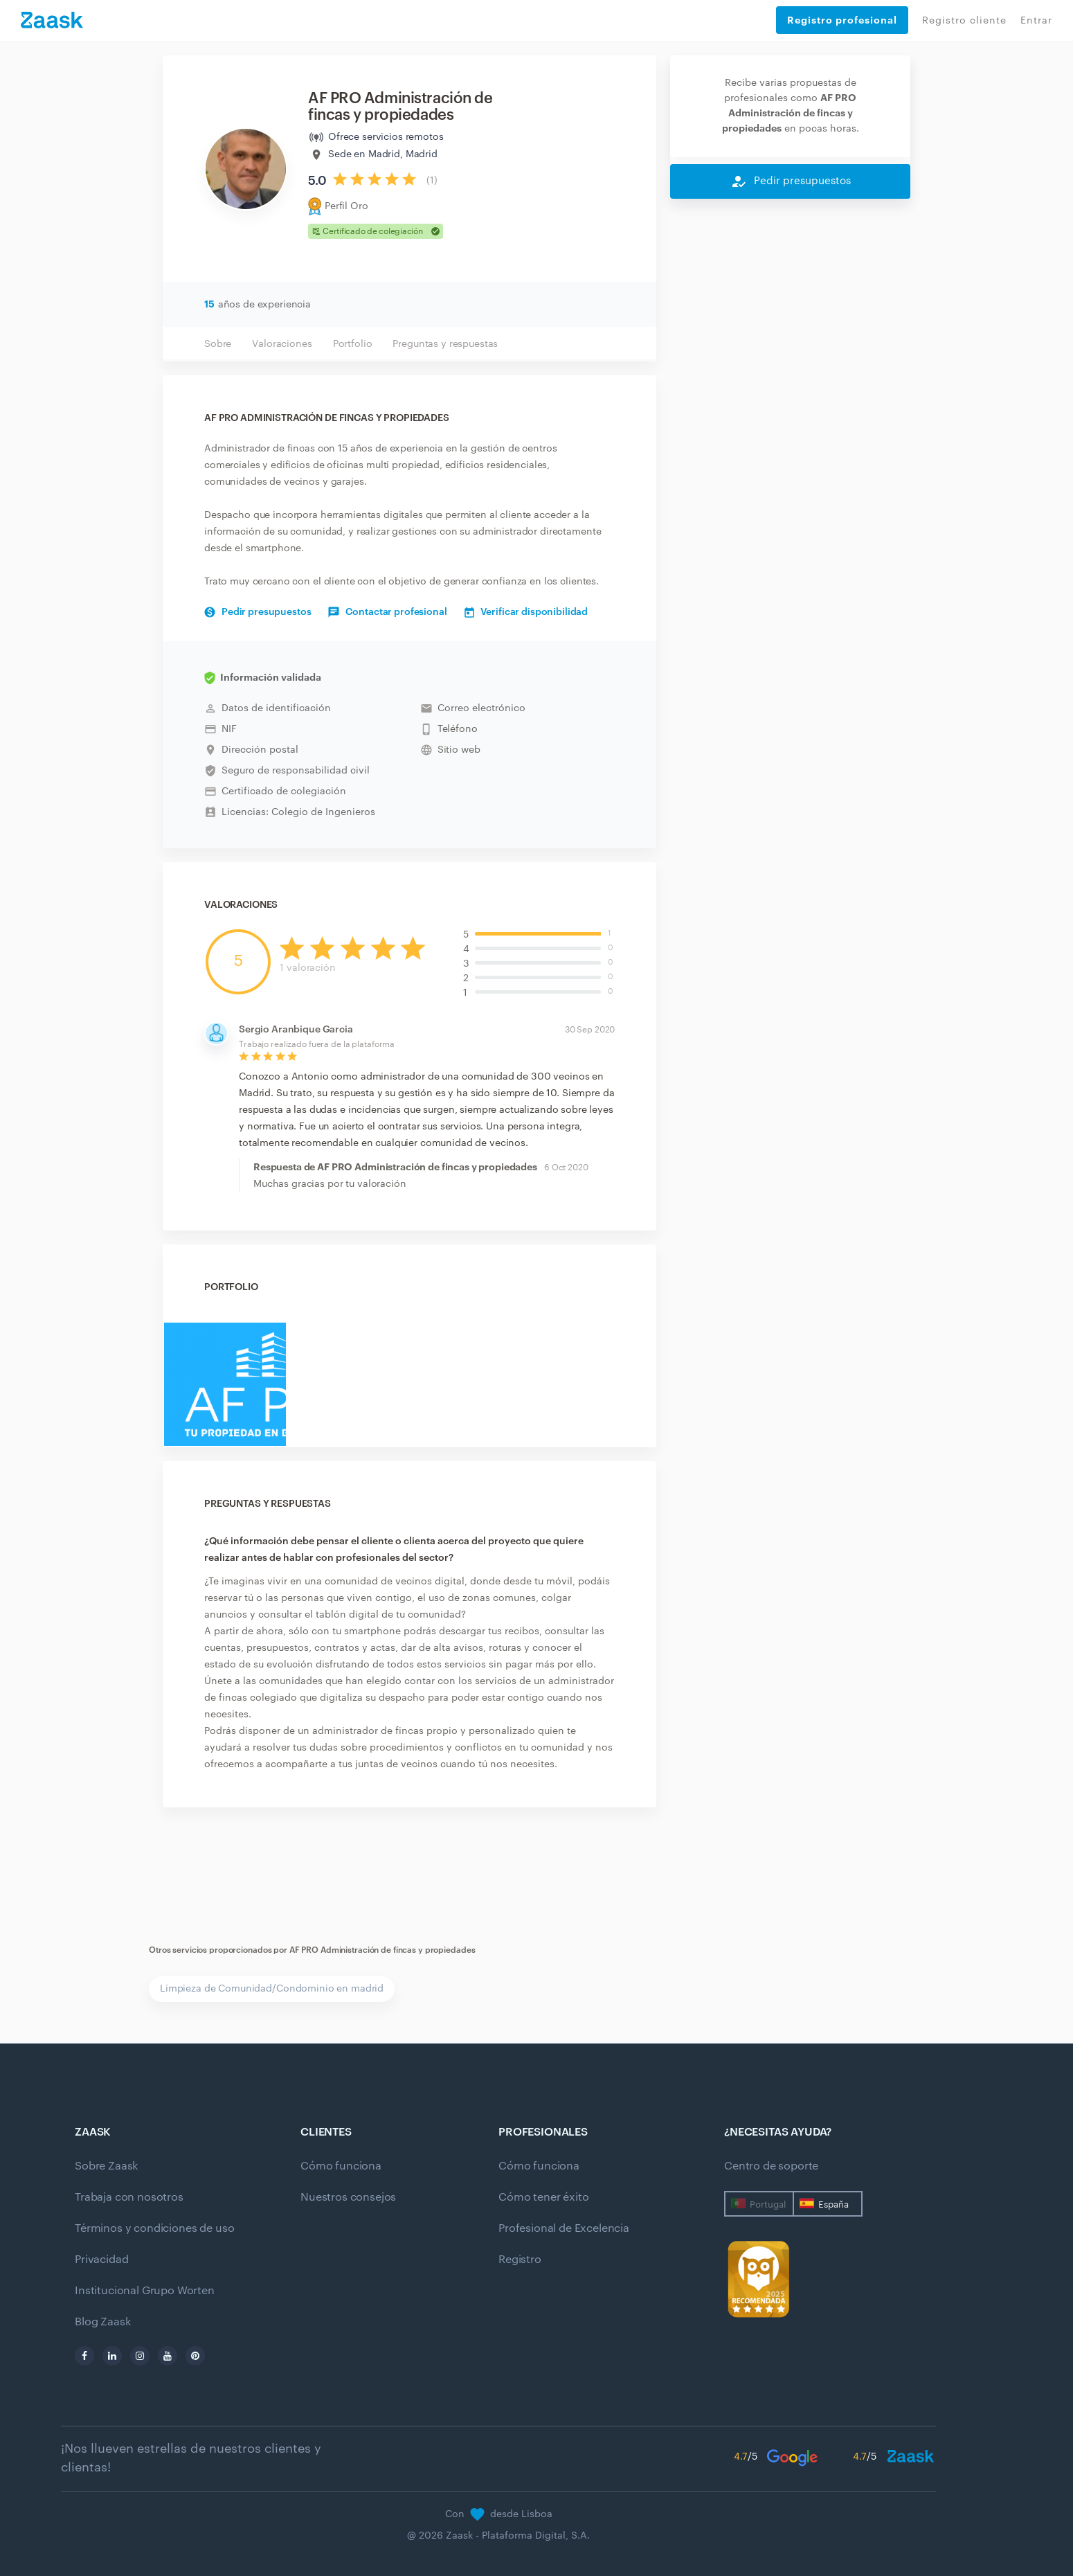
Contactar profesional (387, 612)
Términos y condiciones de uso (154, 2228)
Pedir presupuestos (257, 612)
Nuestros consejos (348, 2197)
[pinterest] (195, 2355)
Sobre (217, 344)
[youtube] (167, 2355)
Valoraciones (282, 344)
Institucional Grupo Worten (145, 2290)
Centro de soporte (771, 2166)
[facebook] (84, 2355)
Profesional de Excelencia (563, 2228)
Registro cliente (964, 21)
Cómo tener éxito (543, 2197)
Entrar (1036, 21)
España (833, 2204)
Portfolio (352, 344)
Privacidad (101, 2259)
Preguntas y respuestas (445, 344)
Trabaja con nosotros (129, 2197)
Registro (519, 2259)
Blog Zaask (102, 2321)
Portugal (768, 2204)
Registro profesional (842, 20)
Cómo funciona (340, 2166)
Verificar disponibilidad (526, 612)
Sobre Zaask (106, 2166)
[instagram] (140, 2355)
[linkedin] (112, 2355)
